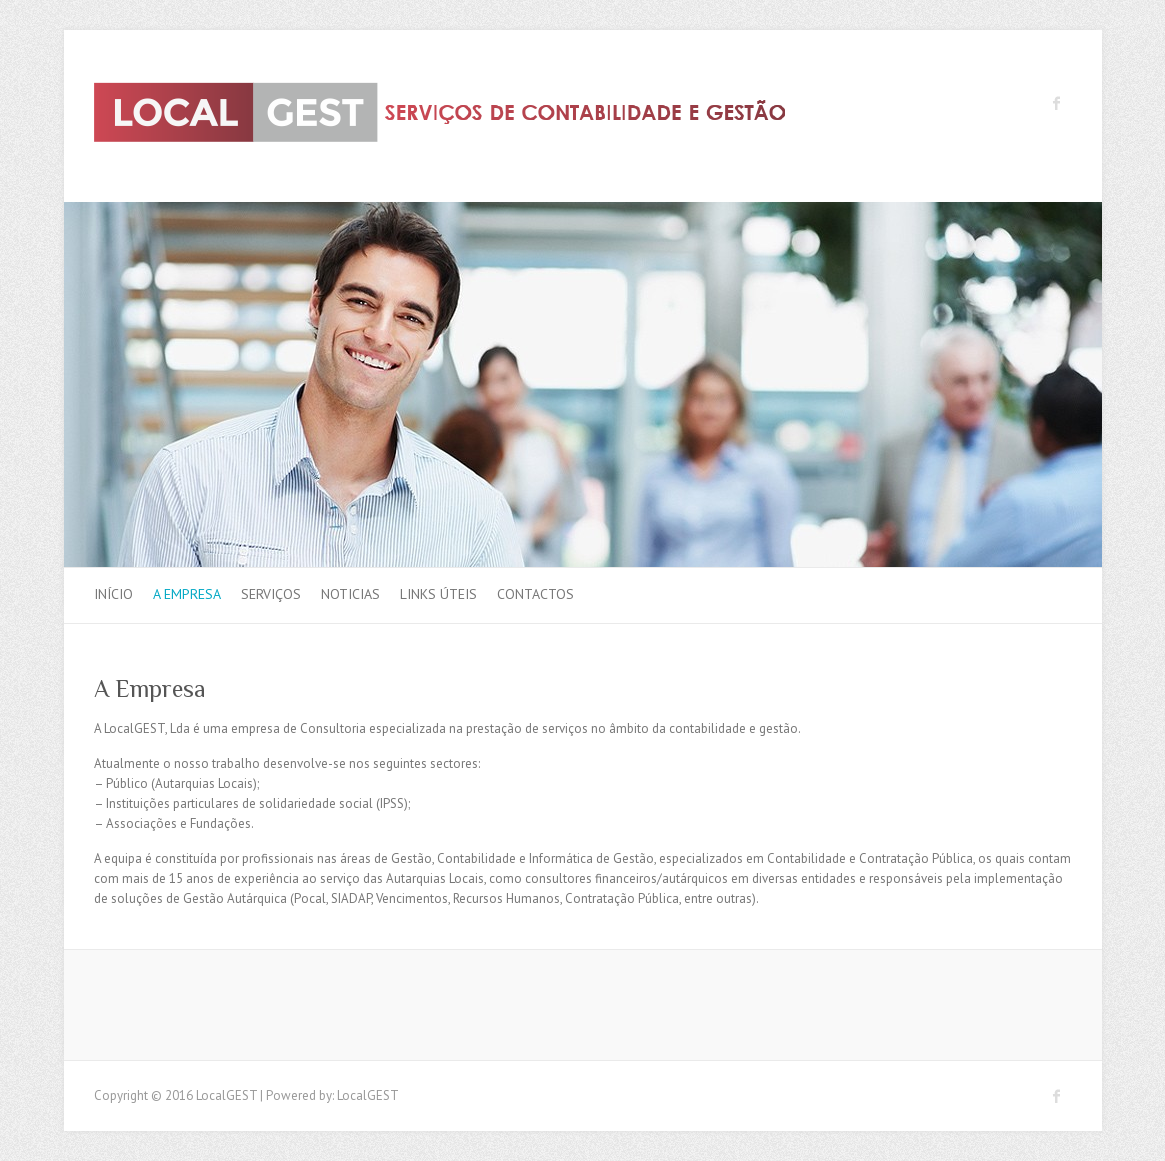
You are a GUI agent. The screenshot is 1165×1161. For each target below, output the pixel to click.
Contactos (535, 594)
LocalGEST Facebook (1057, 103)
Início (113, 594)
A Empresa (187, 594)
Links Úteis (438, 594)
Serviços (271, 594)
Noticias (350, 594)
